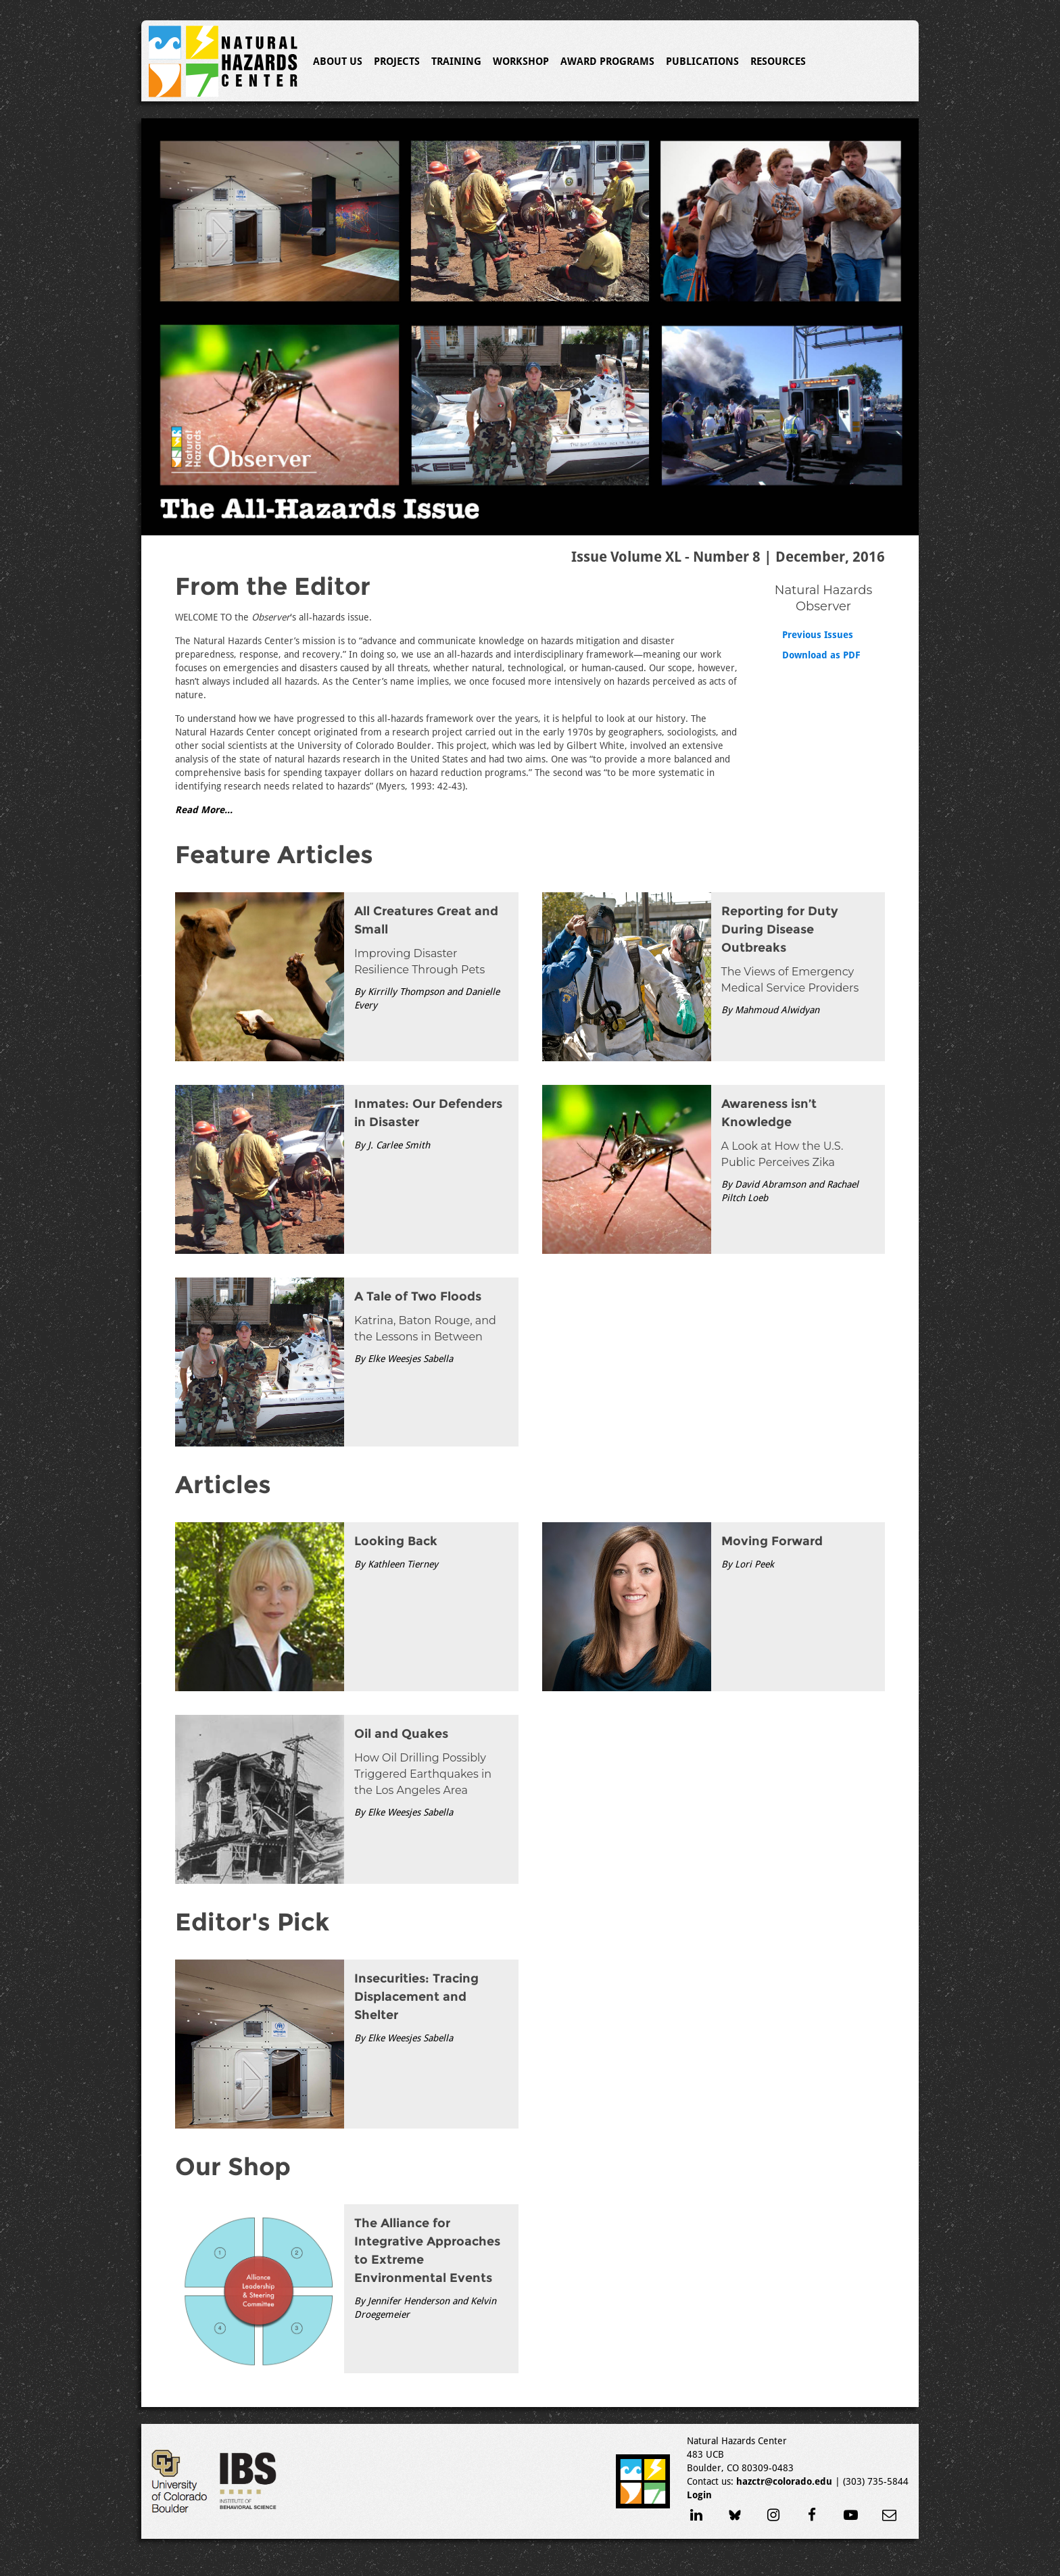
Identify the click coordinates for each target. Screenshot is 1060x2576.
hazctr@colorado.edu (784, 2481)
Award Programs (607, 61)
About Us (337, 61)
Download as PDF (821, 655)
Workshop (521, 61)
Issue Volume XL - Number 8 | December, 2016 (728, 557)
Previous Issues (817, 634)
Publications (702, 61)
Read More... (204, 809)
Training (456, 61)
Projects (397, 61)
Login (699, 2494)
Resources (778, 61)
